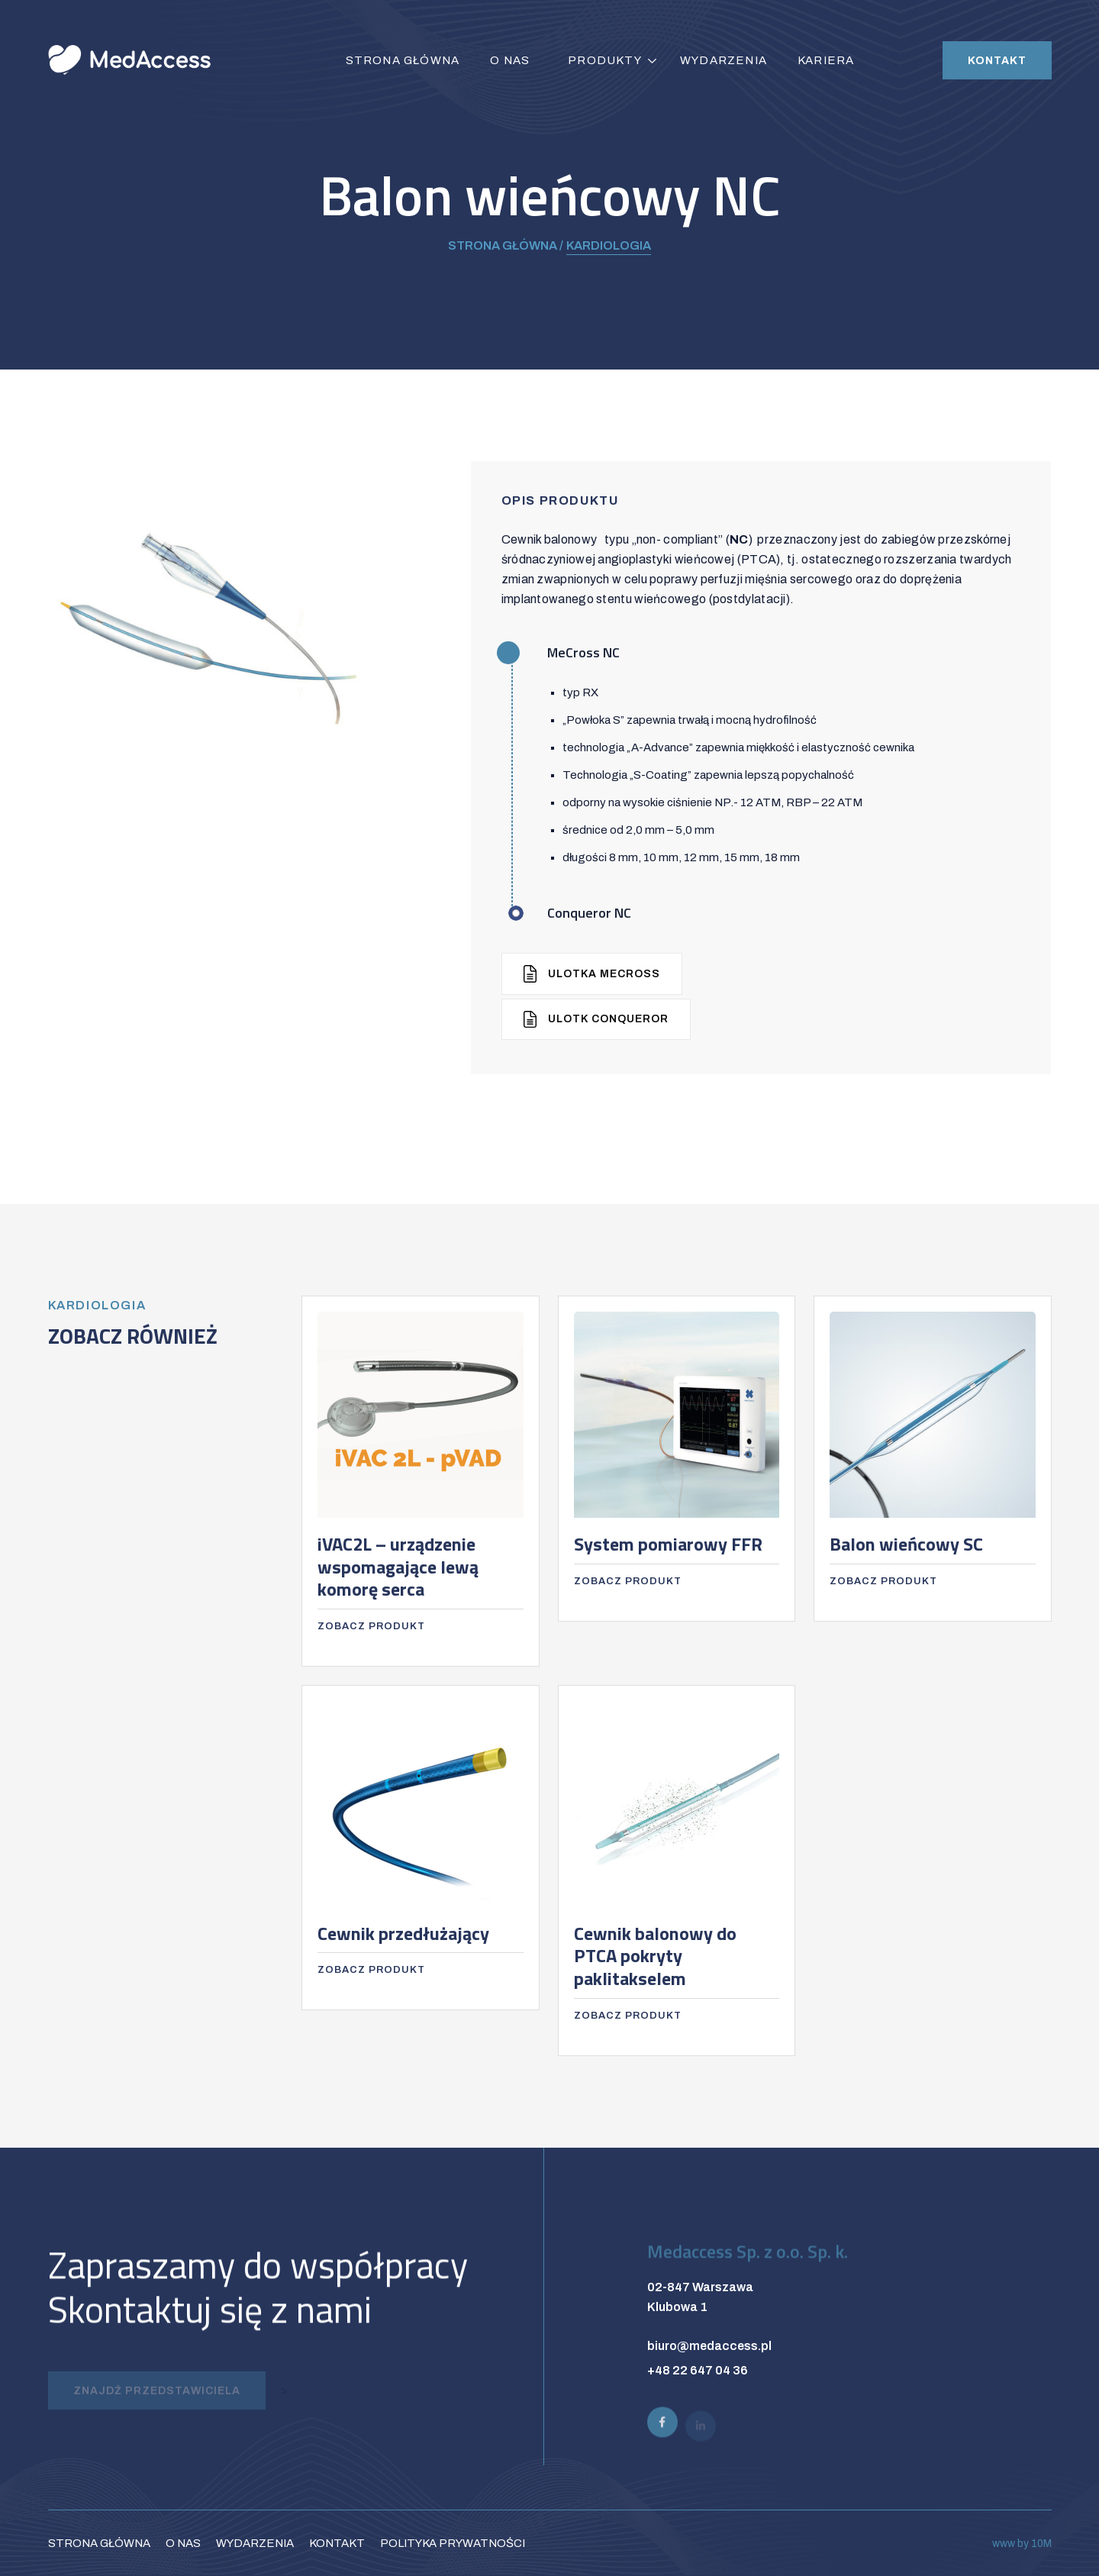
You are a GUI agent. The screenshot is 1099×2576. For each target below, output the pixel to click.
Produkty (605, 60)
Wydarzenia (723, 60)
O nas (510, 60)
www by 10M (1022, 2543)
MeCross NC (583, 652)
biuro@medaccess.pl (709, 2345)
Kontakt (997, 60)
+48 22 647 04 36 (697, 2370)
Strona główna (403, 60)
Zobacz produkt (371, 1626)
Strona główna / (505, 245)
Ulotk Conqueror (596, 1019)
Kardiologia (608, 245)
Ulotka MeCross (592, 974)
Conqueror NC (589, 913)
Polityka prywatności (452, 2543)
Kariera (826, 60)
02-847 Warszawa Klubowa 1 (700, 2297)
